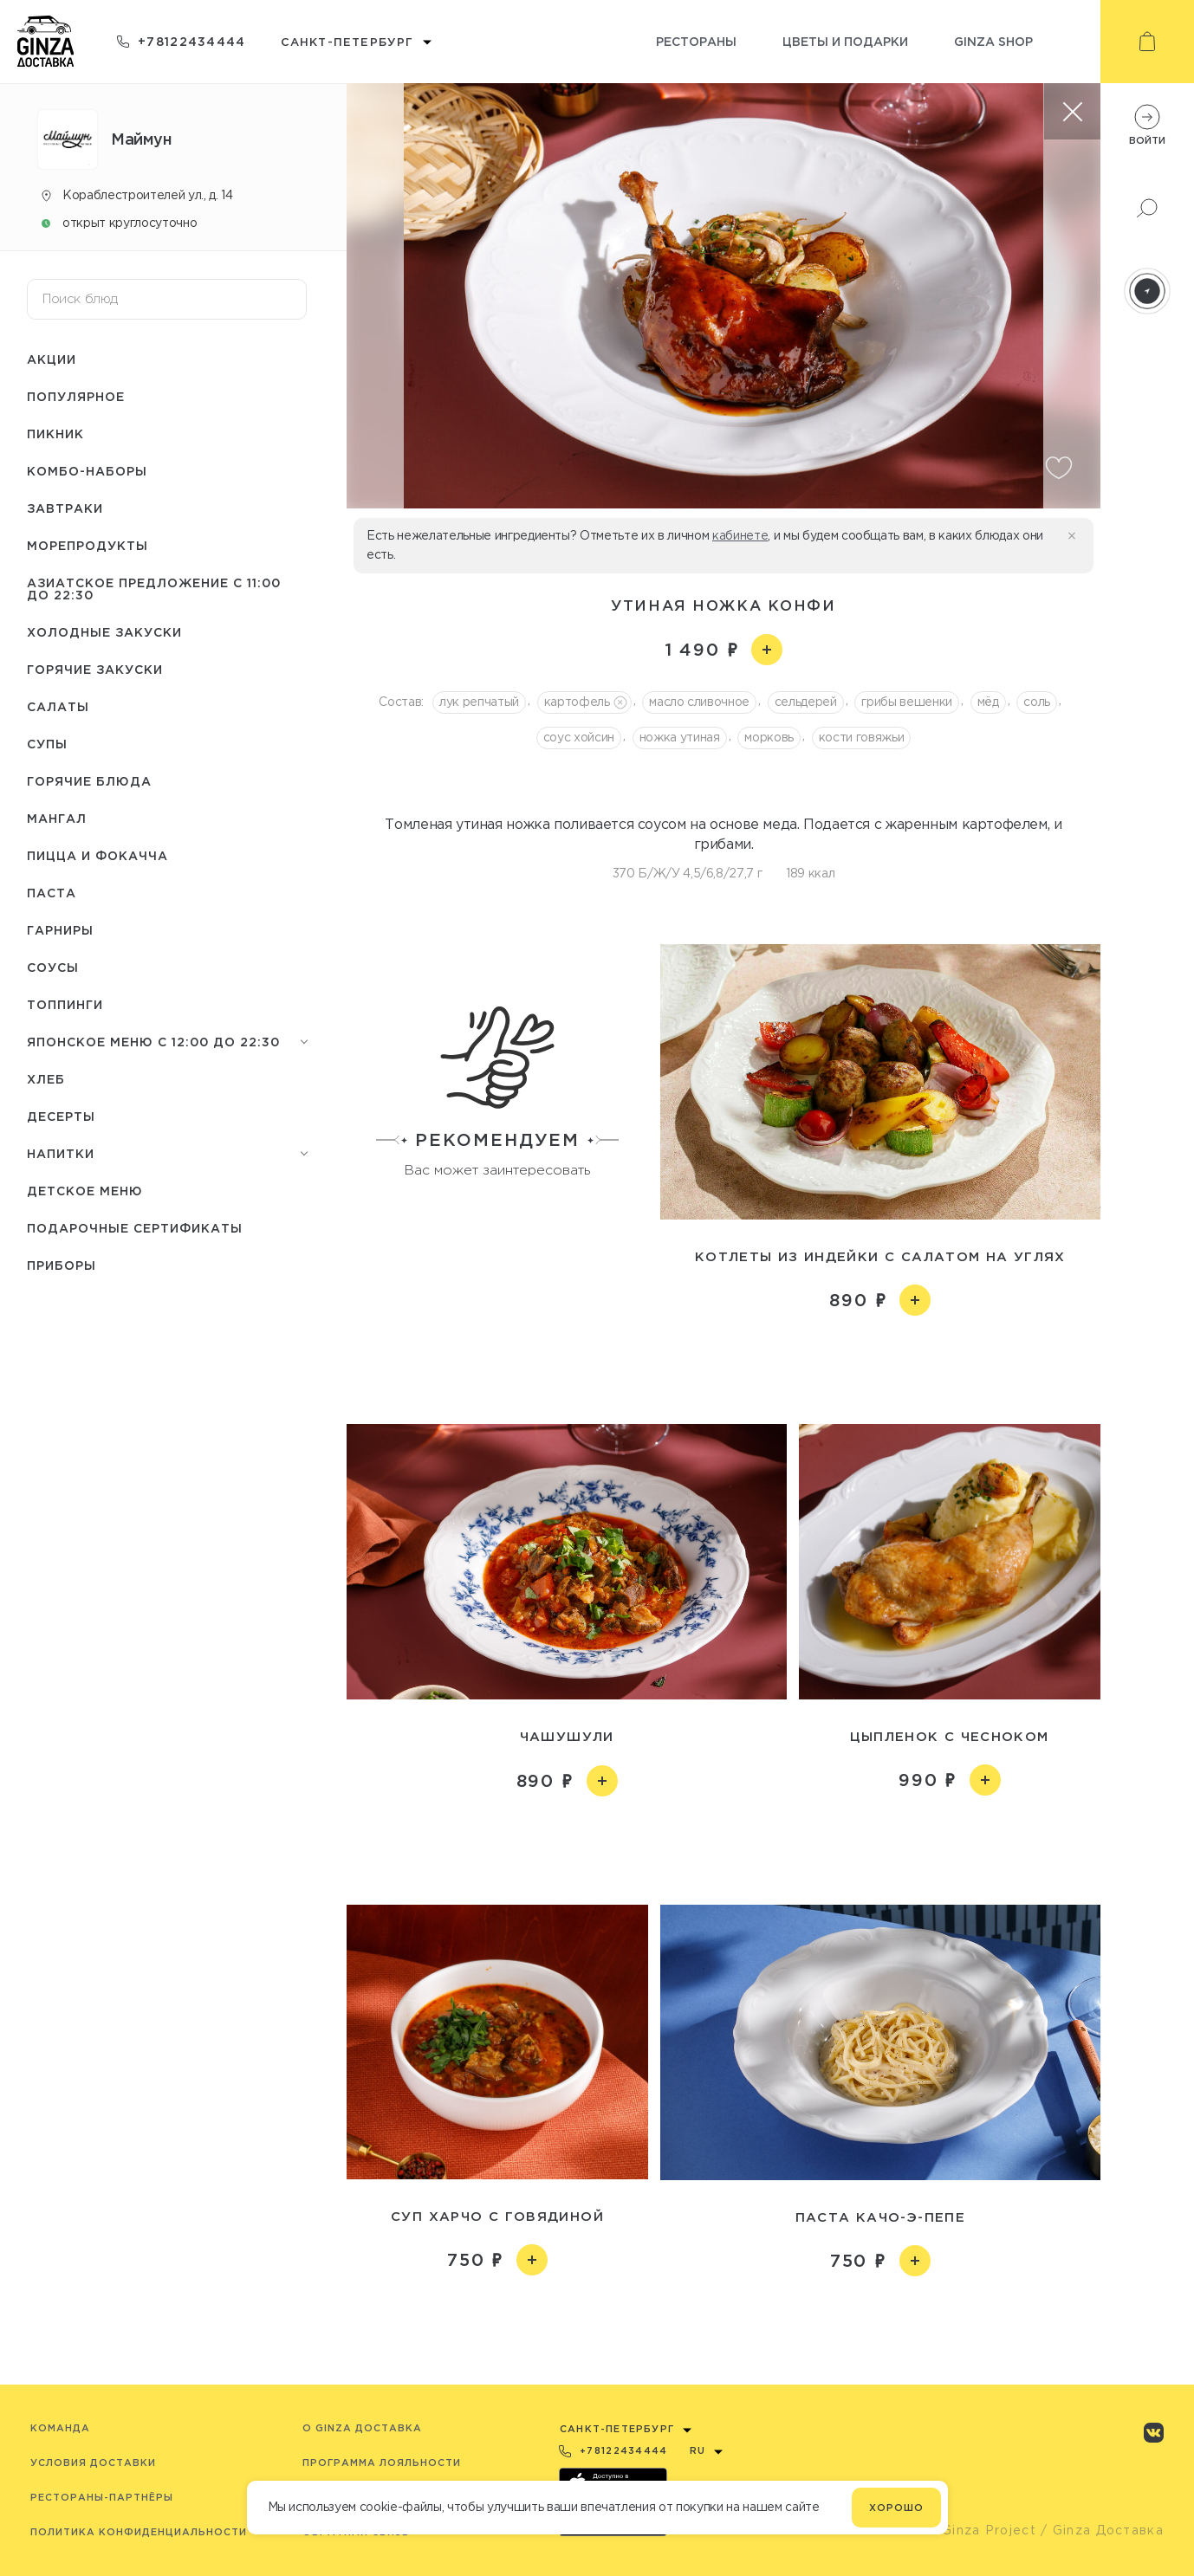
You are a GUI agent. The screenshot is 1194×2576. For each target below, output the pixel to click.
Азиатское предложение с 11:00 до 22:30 (154, 588)
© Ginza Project (980, 2530)
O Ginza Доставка (362, 2428)
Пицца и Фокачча (97, 855)
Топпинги (65, 1004)
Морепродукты (87, 545)
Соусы (53, 967)
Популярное (76, 396)
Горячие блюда (89, 780)
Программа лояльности (381, 2462)
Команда (60, 2428)
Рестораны (696, 41)
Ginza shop (993, 41)
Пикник (55, 433)
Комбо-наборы (87, 470)
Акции (51, 359)
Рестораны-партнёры (101, 2497)
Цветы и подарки (845, 41)
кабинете (740, 535)
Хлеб (46, 1078)
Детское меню (85, 1190)
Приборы (61, 1265)
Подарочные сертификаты (135, 1227)
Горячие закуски (95, 669)
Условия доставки (93, 2462)
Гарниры (60, 929)
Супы (47, 743)
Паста (51, 892)
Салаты (58, 706)
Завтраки (65, 508)
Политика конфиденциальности (138, 2532)
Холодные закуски (104, 631)
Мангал (57, 818)
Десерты (61, 1116)
